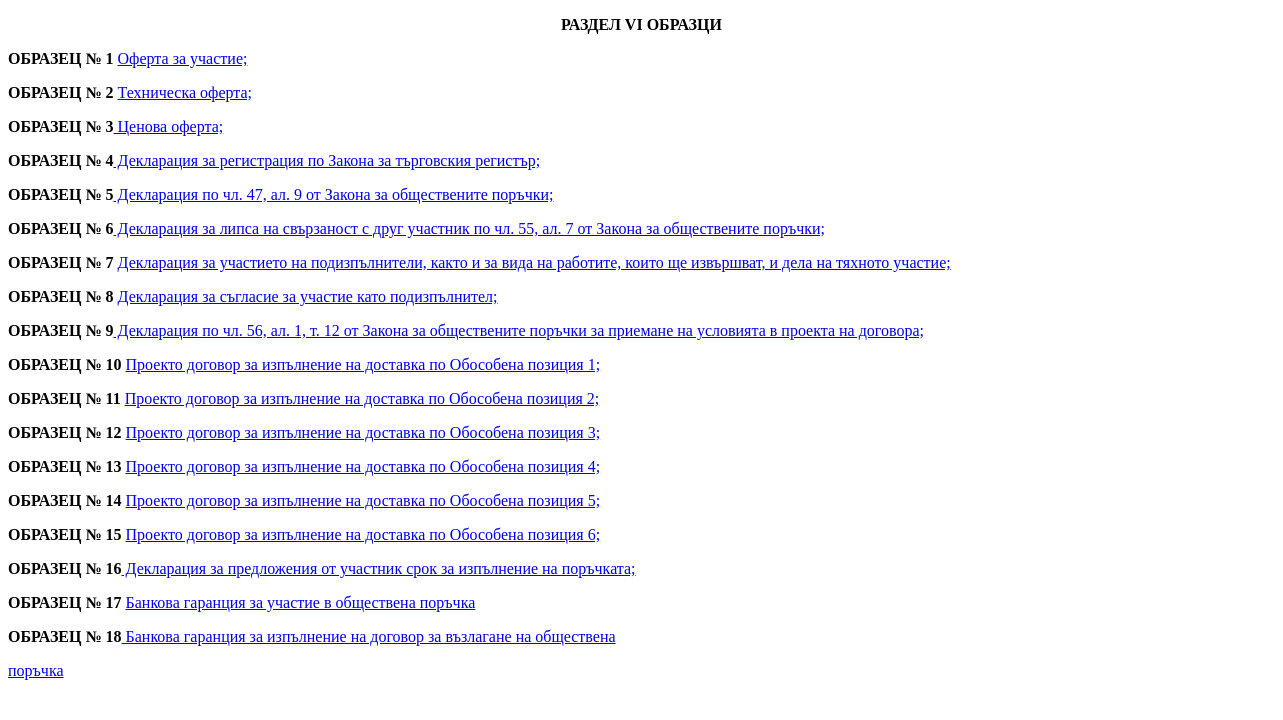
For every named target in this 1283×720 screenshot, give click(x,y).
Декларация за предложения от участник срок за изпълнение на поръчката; (379, 568)
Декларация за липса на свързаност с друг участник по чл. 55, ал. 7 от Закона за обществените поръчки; (469, 228)
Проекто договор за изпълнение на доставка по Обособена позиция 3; (363, 432)
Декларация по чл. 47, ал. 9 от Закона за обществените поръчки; (334, 194)
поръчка (36, 670)
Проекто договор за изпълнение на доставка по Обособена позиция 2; (362, 398)
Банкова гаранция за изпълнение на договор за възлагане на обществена (369, 636)
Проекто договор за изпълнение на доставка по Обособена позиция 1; (363, 364)
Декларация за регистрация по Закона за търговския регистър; (327, 160)
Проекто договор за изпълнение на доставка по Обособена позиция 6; (363, 534)
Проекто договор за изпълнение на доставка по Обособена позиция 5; (363, 500)
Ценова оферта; (169, 126)
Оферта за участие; (183, 58)
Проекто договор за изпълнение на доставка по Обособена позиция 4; (363, 466)
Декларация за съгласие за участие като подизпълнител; (308, 296)
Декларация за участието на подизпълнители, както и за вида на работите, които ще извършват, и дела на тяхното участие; (534, 262)
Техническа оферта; (185, 92)
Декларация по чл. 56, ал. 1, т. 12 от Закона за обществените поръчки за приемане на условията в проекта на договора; (519, 330)
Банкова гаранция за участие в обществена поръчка (301, 602)
